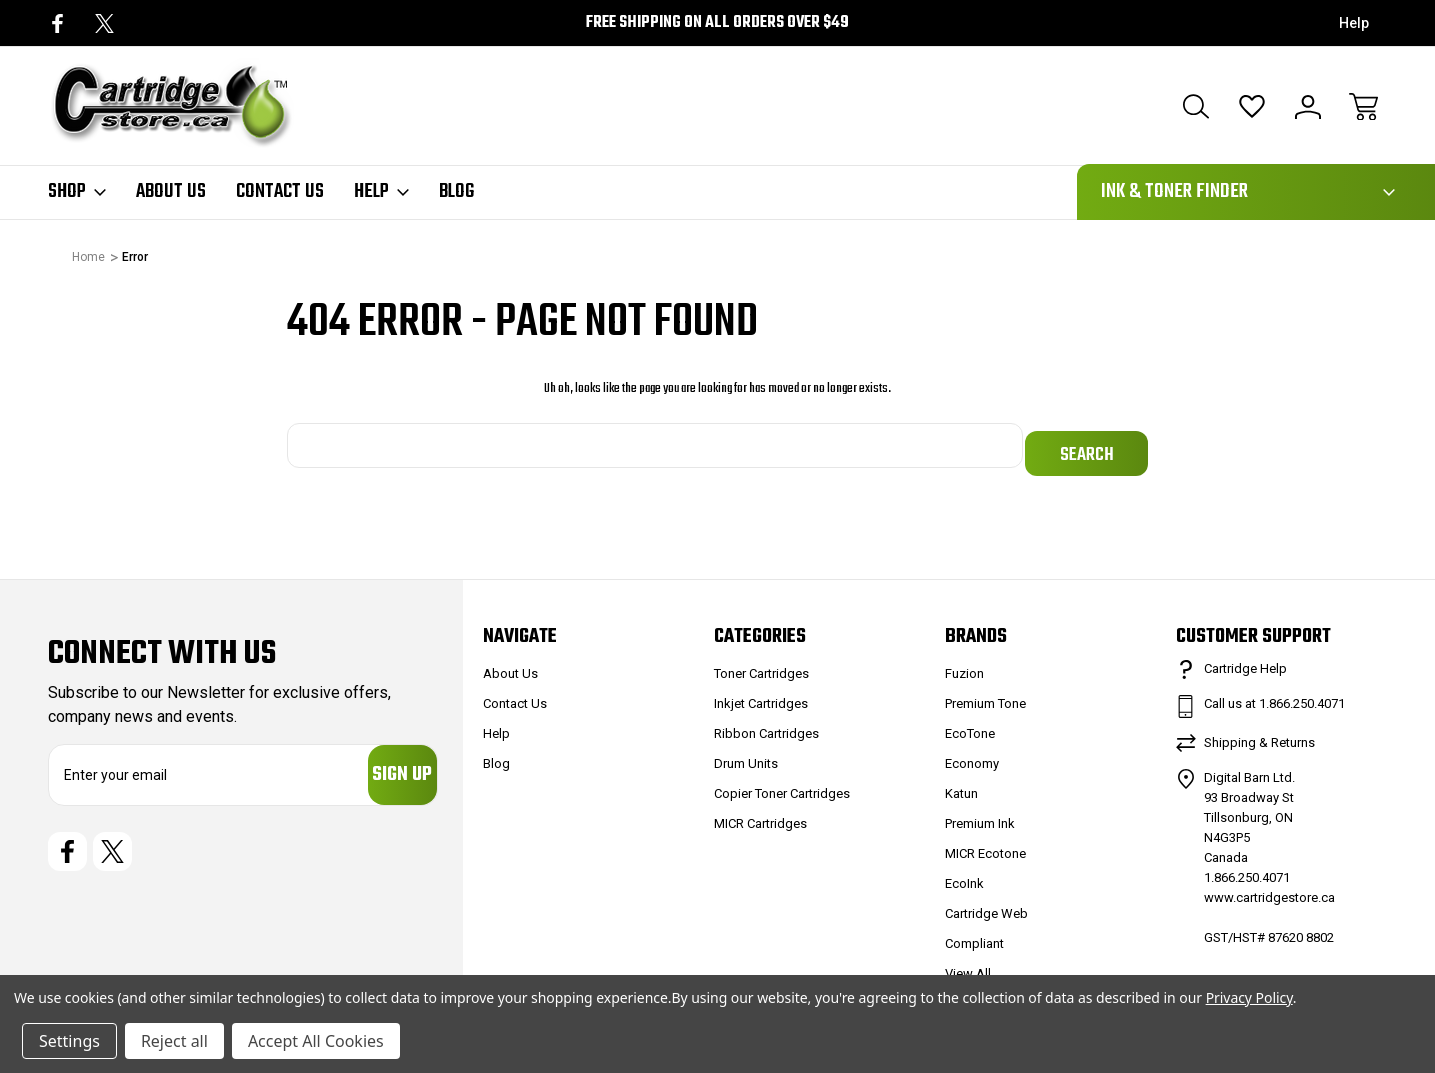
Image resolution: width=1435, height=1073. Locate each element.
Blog (456, 192)
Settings (69, 1041)
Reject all (174, 1041)
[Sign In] (1308, 107)
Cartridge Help (1245, 659)
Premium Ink (980, 814)
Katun (961, 784)
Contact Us (280, 192)
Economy (972, 754)
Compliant (974, 934)
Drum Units (746, 754)
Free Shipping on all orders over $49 (717, 23)
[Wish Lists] (1252, 107)
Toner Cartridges (761, 664)
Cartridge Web (986, 904)
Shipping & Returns (1259, 733)
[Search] (1196, 107)
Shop (77, 192)
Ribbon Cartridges (766, 724)
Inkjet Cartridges (761, 694)
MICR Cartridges (760, 814)
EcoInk (964, 874)
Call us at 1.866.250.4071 (1274, 694)
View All (968, 964)
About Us (171, 192)
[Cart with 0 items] (1364, 107)
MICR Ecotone (985, 844)
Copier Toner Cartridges (782, 784)
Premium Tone (985, 694)
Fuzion (964, 664)
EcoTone (970, 724)
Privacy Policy (1249, 997)
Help (1354, 23)
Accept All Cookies (316, 1041)
